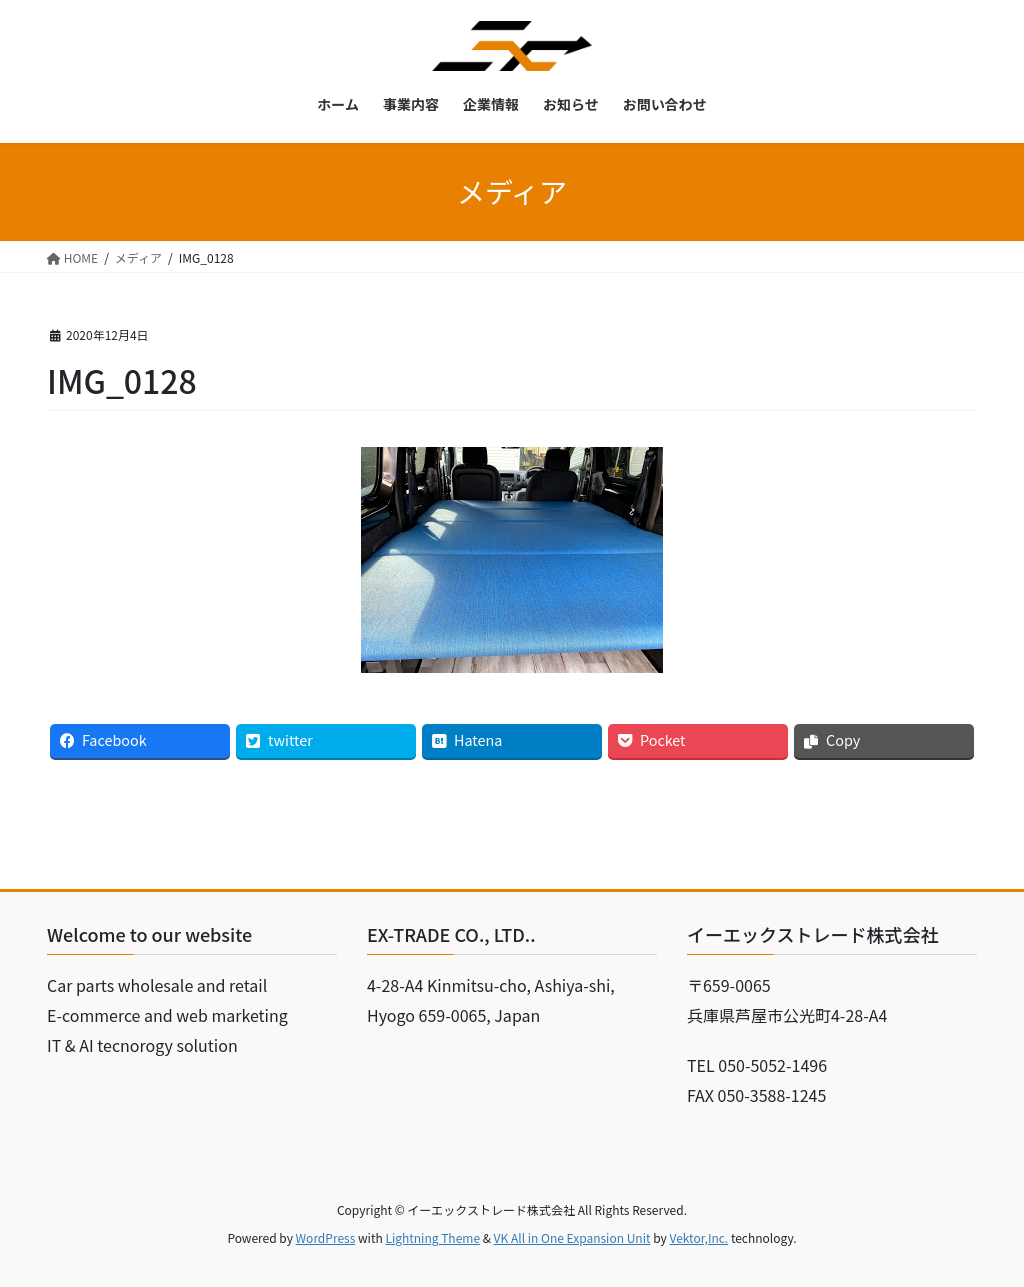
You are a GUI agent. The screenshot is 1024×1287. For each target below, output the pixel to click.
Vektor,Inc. (698, 1237)
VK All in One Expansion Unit (572, 1237)
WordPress (326, 1237)
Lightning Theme (432, 1237)
